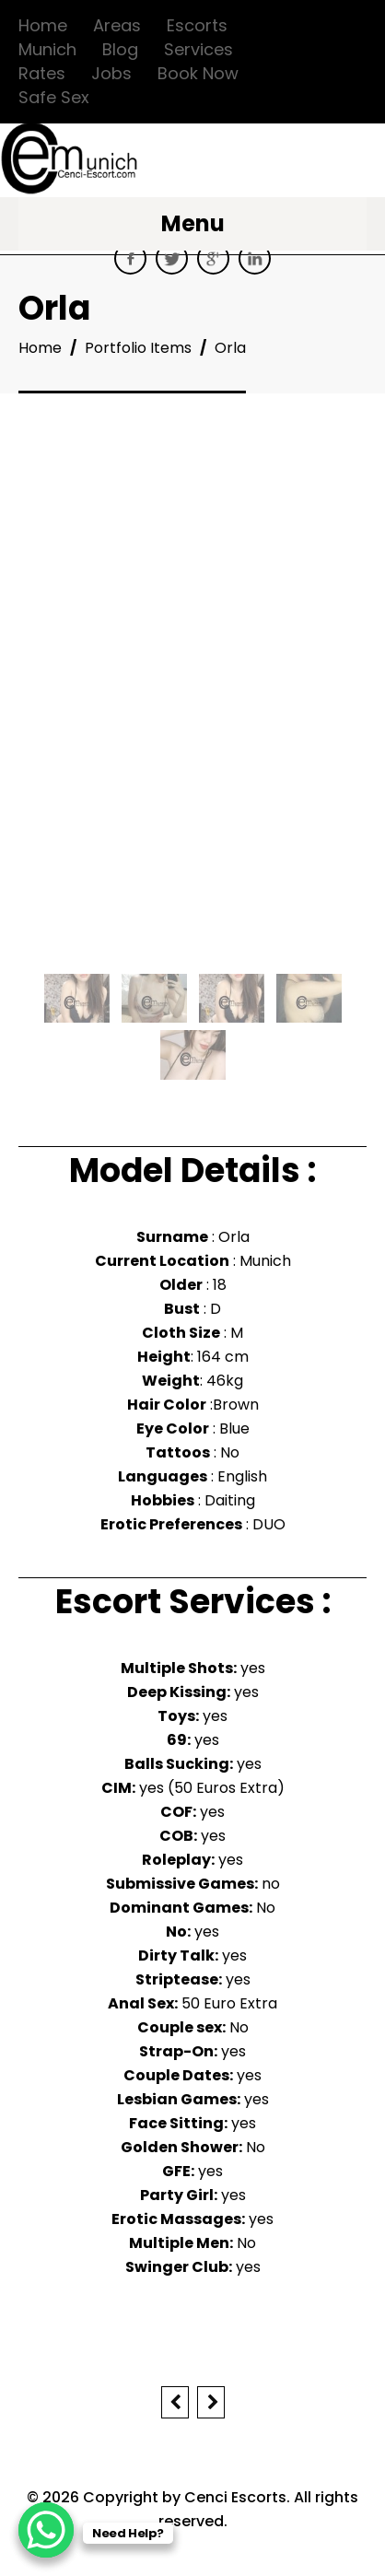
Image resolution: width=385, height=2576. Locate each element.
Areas (117, 25)
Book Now (198, 73)
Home (42, 25)
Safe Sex (53, 97)
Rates (41, 73)
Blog (120, 49)
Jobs (111, 73)
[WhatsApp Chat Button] (46, 2530)
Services (198, 49)
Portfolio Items (138, 347)
